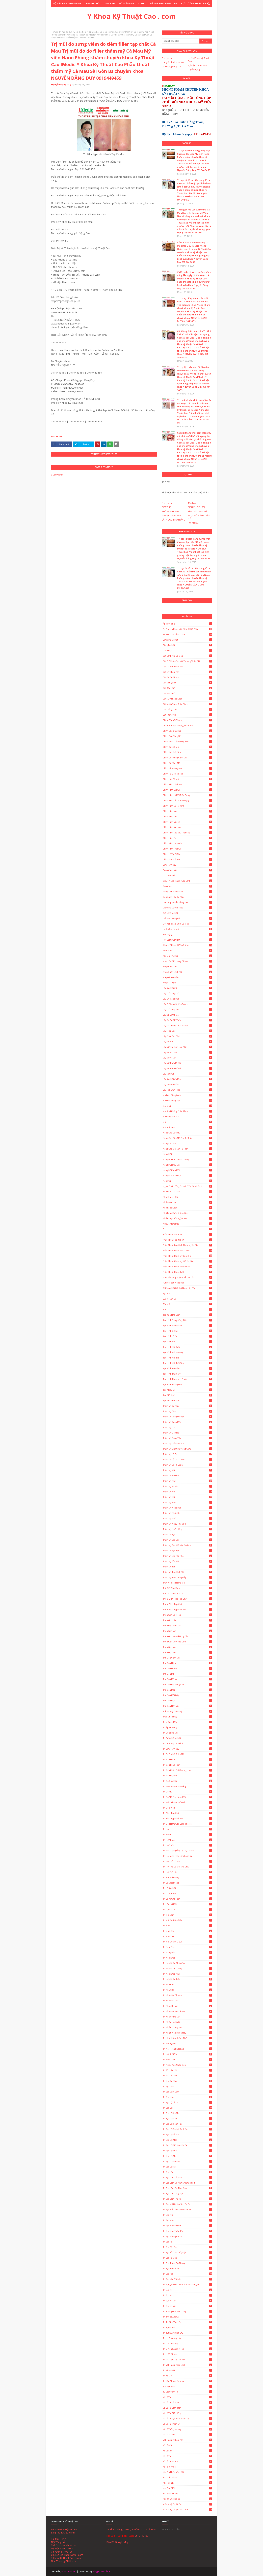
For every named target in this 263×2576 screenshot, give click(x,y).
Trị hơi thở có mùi (187, 1861)
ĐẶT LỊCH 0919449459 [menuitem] (69, 3)
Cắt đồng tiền (187, 688)
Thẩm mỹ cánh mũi (187, 1422)
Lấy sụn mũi (187, 1073)
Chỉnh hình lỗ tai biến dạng (187, 800)
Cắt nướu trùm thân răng (187, 704)
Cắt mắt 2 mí (187, 693)
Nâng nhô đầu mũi (187, 1175)
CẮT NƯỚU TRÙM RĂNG (173, 519)
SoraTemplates (69, 2571)
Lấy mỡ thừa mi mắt (187, 1063)
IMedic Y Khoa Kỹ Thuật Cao (187, 945)
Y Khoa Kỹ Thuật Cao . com (131, 16)
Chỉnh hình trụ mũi (187, 848)
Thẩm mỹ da (187, 1427)
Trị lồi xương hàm (187, 1898)
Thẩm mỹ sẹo (187, 1534)
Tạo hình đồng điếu (187, 1325)
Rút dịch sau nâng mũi (187, 1282)
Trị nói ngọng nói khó (187, 2048)
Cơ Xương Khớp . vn (171, 66)
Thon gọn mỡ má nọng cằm (187, 1636)
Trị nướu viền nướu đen (187, 2065)
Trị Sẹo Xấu (187, 2273)
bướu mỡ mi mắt (187, 639)
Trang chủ (167, 58)
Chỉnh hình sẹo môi (187, 827)
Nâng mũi (187, 1154)
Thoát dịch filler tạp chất (187, 1598)
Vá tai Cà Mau (187, 2434)
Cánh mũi (187, 650)
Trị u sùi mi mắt (187, 2354)
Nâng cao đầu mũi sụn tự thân (187, 1138)
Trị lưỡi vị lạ (187, 1909)
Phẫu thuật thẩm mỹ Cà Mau (187, 1250)
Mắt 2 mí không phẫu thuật (187, 1111)
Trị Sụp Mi (187, 2290)
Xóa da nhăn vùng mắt (187, 2472)
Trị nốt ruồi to (187, 2054)
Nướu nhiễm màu (187, 1223)
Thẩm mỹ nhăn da (187, 1513)
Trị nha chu (187, 1984)
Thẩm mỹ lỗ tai (187, 1454)
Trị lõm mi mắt (187, 1904)
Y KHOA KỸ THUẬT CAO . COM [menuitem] (133, 10)
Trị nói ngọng (187, 2043)
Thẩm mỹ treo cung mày (187, 1577)
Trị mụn (187, 1925)
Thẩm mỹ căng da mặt (187, 1416)
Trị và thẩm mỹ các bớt (187, 2359)
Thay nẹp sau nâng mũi (187, 1582)
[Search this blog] (180, 41)
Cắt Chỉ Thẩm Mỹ (187, 672)
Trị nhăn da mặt (187, 2006)
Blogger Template (101, 2571)
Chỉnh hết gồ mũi (187, 779)
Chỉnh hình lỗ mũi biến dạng (187, 795)
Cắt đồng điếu (187, 682)
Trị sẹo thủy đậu (187, 2268)
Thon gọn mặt (187, 1631)
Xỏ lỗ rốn (187, 2450)
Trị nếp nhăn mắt (187, 1973)
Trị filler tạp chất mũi (187, 1818)
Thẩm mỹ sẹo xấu (187, 1550)
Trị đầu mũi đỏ (187, 1775)
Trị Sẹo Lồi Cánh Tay (187, 2123)
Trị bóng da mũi (187, 1732)
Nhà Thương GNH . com (64, 2561)
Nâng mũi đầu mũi (187, 1164)
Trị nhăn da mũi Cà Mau (187, 2011)
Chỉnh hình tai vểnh (187, 843)
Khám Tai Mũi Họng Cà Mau (187, 961)
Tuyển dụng (194, 69)
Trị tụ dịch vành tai (187, 2322)
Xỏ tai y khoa (187, 2466)
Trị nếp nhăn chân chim (187, 1963)
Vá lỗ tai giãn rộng (187, 2413)
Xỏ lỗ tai (187, 2456)
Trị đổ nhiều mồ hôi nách (187, 1802)
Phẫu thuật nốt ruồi (187, 1234)
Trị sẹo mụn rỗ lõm (187, 2225)
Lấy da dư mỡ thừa (187, 1020)
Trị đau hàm (187, 1759)
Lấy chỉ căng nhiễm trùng (187, 1004)
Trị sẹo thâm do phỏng (187, 2263)
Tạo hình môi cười (187, 1347)
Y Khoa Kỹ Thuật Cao (187, 2504)
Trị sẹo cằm (187, 2086)
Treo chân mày (187, 1716)
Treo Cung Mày (187, 1722)
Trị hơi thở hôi (187, 1872)
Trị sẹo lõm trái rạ (187, 2198)
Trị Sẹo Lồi (187, 2107)
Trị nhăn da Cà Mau (187, 1995)
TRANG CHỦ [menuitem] (92, 3)
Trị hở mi (187, 1834)
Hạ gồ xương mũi (187, 929)
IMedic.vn (192, 502)
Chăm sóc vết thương (187, 720)
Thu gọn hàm (187, 1663)
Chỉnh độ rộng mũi (187, 763)
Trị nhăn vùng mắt (187, 2016)
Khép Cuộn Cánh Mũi (187, 972)
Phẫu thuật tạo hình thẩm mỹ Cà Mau (187, 1245)
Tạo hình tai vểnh (187, 1368)
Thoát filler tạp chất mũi (187, 1609)
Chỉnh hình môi (187, 811)
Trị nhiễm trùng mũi (187, 2027)
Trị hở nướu (187, 1845)
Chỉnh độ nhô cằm (187, 752)
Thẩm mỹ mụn (187, 1502)
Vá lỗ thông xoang (187, 2429)
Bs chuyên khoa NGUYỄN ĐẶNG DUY (187, 629)
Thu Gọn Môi (187, 1689)
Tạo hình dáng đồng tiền (187, 1320)
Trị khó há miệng (187, 1877)
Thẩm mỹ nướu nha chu (187, 1523)
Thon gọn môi (187, 1647)
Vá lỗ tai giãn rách (187, 2407)
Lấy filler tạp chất (187, 1036)
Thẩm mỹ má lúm (187, 1475)
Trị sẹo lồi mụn (187, 2156)
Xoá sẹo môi (187, 2488)
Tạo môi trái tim (187, 1400)
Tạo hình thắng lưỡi (187, 1384)
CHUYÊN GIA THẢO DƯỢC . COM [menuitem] (93, 10)
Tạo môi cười (187, 1395)
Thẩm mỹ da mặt (187, 1432)
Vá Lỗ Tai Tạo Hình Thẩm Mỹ (187, 2418)
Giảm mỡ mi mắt (187, 913)
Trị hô (187, 1829)
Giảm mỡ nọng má (187, 918)
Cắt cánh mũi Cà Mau (187, 655)
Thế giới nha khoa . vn (173, 62)
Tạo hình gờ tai (187, 1331)
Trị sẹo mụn (187, 2220)
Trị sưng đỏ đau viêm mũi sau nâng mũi (187, 2284)
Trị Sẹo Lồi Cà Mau (187, 2113)
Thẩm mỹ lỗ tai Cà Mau (187, 1459)
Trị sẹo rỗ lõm (187, 2247)
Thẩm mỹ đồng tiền (187, 1438)
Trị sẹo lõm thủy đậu (187, 2193)
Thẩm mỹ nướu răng (187, 1529)
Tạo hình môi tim (187, 1357)
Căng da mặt (187, 645)
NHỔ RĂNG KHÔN (170, 511)
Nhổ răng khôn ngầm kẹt (187, 1218)
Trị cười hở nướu (187, 1748)
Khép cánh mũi (187, 966)
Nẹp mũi (187, 1181)
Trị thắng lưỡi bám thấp (187, 2311)
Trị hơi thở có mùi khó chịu (187, 1866)
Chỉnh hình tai (187, 838)
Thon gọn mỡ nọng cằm (187, 1641)
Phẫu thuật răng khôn (187, 1239)
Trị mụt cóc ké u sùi (187, 1941)
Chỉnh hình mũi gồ (187, 822)
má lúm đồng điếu (187, 1095)
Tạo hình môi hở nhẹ (187, 1352)
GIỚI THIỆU (167, 507)
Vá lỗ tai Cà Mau (187, 2402)
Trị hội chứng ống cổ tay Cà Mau (187, 1850)
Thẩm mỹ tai (187, 1566)
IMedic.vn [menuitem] (109, 3)
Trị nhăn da (187, 1990)
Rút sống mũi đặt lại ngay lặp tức (187, 1288)
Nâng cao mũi (187, 1143)
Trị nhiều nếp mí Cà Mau (187, 2032)
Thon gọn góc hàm (187, 1614)
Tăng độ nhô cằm (187, 1314)
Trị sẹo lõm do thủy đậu (187, 2188)
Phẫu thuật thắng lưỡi (187, 1272)
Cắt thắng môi (187, 714)
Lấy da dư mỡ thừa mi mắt (187, 1025)
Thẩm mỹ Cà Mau (187, 1406)
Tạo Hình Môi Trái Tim (187, 1363)
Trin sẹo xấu (187, 2386)
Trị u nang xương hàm (187, 2348)
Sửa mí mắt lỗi (187, 1298)
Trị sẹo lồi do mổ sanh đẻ (187, 2129)
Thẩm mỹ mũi (187, 1497)
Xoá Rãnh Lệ (187, 2482)
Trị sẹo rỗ (187, 2241)
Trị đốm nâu (187, 1807)
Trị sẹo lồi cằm (187, 2118)
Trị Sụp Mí (187, 2295)
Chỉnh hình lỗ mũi (187, 789)
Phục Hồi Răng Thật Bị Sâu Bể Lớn (187, 1277)
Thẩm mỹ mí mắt (187, 1486)
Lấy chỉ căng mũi (187, 998)
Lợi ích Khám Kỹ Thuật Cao (198, 60)
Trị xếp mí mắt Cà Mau (187, 2381)
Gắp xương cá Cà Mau (187, 897)
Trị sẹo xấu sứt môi (187, 2279)
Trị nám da (187, 1947)
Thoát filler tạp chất (187, 1604)
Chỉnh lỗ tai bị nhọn (187, 854)
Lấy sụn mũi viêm (187, 1084)
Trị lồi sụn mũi (187, 1893)
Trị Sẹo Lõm (187, 2172)
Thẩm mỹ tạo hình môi (187, 1572)
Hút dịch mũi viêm (187, 939)
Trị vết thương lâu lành (187, 2365)
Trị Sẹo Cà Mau (187, 2081)
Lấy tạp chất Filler (187, 1089)
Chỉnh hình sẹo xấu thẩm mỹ (187, 832)
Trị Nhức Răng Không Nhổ (187, 2038)
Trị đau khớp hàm (187, 1764)
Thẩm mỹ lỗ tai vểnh (187, 1464)
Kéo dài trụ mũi (187, 955)
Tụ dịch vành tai (187, 2391)
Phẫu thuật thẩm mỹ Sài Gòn (187, 1266)
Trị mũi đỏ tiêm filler (187, 1920)
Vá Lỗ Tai (187, 2397)
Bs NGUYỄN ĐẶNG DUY (187, 634)
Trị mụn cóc (187, 1931)
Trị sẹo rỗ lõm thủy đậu (187, 2252)
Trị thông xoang (187, 2316)
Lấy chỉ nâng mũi (187, 1009)
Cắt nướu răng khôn (187, 698)
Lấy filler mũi (187, 1030)
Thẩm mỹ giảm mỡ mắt (187, 1443)
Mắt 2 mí (187, 1106)
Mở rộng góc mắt (187, 1116)
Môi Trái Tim (187, 1127)
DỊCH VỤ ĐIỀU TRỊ (196, 507)
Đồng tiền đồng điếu (187, 891)
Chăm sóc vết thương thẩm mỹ (187, 725)
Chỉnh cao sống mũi (187, 736)
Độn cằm (187, 886)
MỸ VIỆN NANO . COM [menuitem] (131, 3)
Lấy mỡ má (187, 1041)
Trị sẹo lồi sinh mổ (187, 2161)
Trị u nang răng (187, 2343)
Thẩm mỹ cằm (187, 1411)
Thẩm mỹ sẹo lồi (187, 1539)
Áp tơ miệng (187, 623)
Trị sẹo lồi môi (187, 2150)
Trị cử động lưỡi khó (187, 1743)
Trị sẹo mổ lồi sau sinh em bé (187, 2204)
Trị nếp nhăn (187, 1957)
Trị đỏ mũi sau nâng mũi (187, 1797)
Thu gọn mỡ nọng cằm (187, 1684)
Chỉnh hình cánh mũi (187, 784)
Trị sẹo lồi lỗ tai (187, 2134)
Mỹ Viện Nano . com (197, 65)
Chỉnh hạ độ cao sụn (187, 773)
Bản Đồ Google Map (117, 2542)
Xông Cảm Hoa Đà (187, 2498)
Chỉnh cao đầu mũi (187, 730)
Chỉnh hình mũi (187, 816)
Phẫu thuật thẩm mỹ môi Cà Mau (187, 1261)
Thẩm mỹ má (187, 1470)
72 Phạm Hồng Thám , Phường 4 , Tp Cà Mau (131, 2529)
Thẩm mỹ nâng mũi (187, 1507)
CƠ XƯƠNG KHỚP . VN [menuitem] (193, 3)
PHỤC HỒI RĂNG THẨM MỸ (199, 517)
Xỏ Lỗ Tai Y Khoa (187, 2461)
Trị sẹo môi (187, 2215)
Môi (187, 1122)
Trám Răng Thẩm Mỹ (187, 1711)
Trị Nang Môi (187, 1952)
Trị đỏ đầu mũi (187, 1781)
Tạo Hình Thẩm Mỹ (187, 1373)
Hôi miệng (187, 934)
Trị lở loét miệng (187, 1882)
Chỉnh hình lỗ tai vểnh (187, 805)
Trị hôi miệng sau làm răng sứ (187, 1856)
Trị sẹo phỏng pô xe (187, 2236)
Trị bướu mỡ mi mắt (187, 1738)
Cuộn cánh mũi (187, 870)
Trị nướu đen (187, 2059)
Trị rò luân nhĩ (187, 2070)
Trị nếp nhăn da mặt (187, 1968)
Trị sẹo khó (187, 2097)
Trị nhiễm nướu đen (187, 2022)
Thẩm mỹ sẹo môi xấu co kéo (187, 1545)
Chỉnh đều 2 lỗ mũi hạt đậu (187, 741)
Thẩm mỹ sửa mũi (187, 1561)
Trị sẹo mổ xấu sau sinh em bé (187, 2209)
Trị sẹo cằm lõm (187, 2091)
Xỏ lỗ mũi (187, 2445)
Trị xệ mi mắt (187, 2370)
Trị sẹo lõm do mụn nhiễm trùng (187, 2182)
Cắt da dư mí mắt (187, 677)
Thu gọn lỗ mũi (187, 1668)
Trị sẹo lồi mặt (187, 2140)
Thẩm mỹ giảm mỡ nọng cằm (187, 1448)
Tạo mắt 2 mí (187, 1389)
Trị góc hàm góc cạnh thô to (187, 1823)
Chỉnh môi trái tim (187, 859)
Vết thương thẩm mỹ (187, 2440)
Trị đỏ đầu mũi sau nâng (187, 1786)
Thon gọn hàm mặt (187, 1625)
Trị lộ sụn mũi (187, 1888)
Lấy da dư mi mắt (187, 1014)
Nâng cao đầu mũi (187, 1132)
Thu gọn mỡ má (187, 1679)
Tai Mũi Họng (58, 2539)
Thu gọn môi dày (187, 1695)
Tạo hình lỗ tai (187, 1336)
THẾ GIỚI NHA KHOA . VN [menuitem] (162, 3)
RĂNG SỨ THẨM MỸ (197, 511)
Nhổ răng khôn (187, 1207)
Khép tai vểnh (187, 982)
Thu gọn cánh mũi (187, 1657)
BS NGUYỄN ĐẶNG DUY (64, 2529)
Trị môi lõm (187, 1914)
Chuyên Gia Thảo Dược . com (67, 2554)
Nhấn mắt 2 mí (187, 1202)
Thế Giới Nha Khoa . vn (63, 2545)
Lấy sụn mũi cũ (187, 988)
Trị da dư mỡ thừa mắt (187, 1754)
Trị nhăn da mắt (187, 2000)
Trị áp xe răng (187, 1727)
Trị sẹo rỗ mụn (187, 2257)
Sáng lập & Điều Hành (63, 2532)
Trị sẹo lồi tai (187, 2166)
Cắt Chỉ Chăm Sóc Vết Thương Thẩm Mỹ (187, 661)
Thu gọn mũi (187, 1700)
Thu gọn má (187, 1673)
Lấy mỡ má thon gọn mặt (187, 1047)
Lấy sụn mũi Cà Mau (187, 1079)
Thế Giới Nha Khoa (187, 1588)
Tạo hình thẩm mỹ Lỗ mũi (187, 1379)
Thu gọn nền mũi (187, 1706)
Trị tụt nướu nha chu (187, 2332)
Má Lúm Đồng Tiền (187, 1100)
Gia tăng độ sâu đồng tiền (187, 902)
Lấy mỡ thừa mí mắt (187, 1068)
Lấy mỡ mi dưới (187, 1052)
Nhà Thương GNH (187, 1197)
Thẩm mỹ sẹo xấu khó (187, 1556)
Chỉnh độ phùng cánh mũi (187, 757)
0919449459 (141, 2535)
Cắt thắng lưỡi (187, 709)
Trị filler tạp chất (187, 1813)
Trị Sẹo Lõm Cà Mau (187, 2177)
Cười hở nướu (187, 864)
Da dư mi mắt (187, 875)
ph (187, 1229)
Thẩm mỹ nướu (187, 1518)
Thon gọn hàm (187, 1620)
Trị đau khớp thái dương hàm (187, 1770)
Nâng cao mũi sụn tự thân (187, 1148)
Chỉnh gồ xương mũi (187, 768)
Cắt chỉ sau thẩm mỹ (187, 666)
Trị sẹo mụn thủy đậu (187, 2231)
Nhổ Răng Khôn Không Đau (187, 1213)
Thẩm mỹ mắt (187, 1481)
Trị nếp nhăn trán (187, 1979)
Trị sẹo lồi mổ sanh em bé (187, 2145)
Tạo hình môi (187, 1341)
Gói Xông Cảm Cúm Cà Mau (187, 923)
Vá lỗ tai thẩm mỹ (187, 2423)
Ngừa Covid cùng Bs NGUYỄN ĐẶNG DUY (187, 1186)
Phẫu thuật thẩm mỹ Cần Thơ (187, 1256)
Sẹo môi (187, 1293)
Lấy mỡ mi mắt (187, 1057)
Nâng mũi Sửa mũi (187, 1170)
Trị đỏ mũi (187, 1791)
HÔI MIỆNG (193, 522)
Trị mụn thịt (187, 1936)
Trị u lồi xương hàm (187, 2338)
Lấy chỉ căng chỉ (187, 993)
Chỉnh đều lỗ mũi (187, 747)
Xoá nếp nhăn (187, 2477)
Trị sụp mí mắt (187, 2306)
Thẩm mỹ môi (187, 1491)
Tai (187, 1309)
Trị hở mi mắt (187, 1839)
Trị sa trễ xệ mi (187, 2075)
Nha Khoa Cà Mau (187, 1191)
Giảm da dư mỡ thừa (187, 907)
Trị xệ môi (187, 2375)
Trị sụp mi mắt (187, 2300)
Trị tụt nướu (187, 2327)
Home (54, 31)
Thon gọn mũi (187, 1652)
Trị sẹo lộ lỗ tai (187, 2102)
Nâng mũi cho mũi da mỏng (187, 1159)
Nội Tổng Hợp (58, 2542)
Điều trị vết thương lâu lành (187, 880)
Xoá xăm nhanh (187, 2493)
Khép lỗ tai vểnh (187, 977)
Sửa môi (187, 1304)
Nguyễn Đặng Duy (61, 84)
